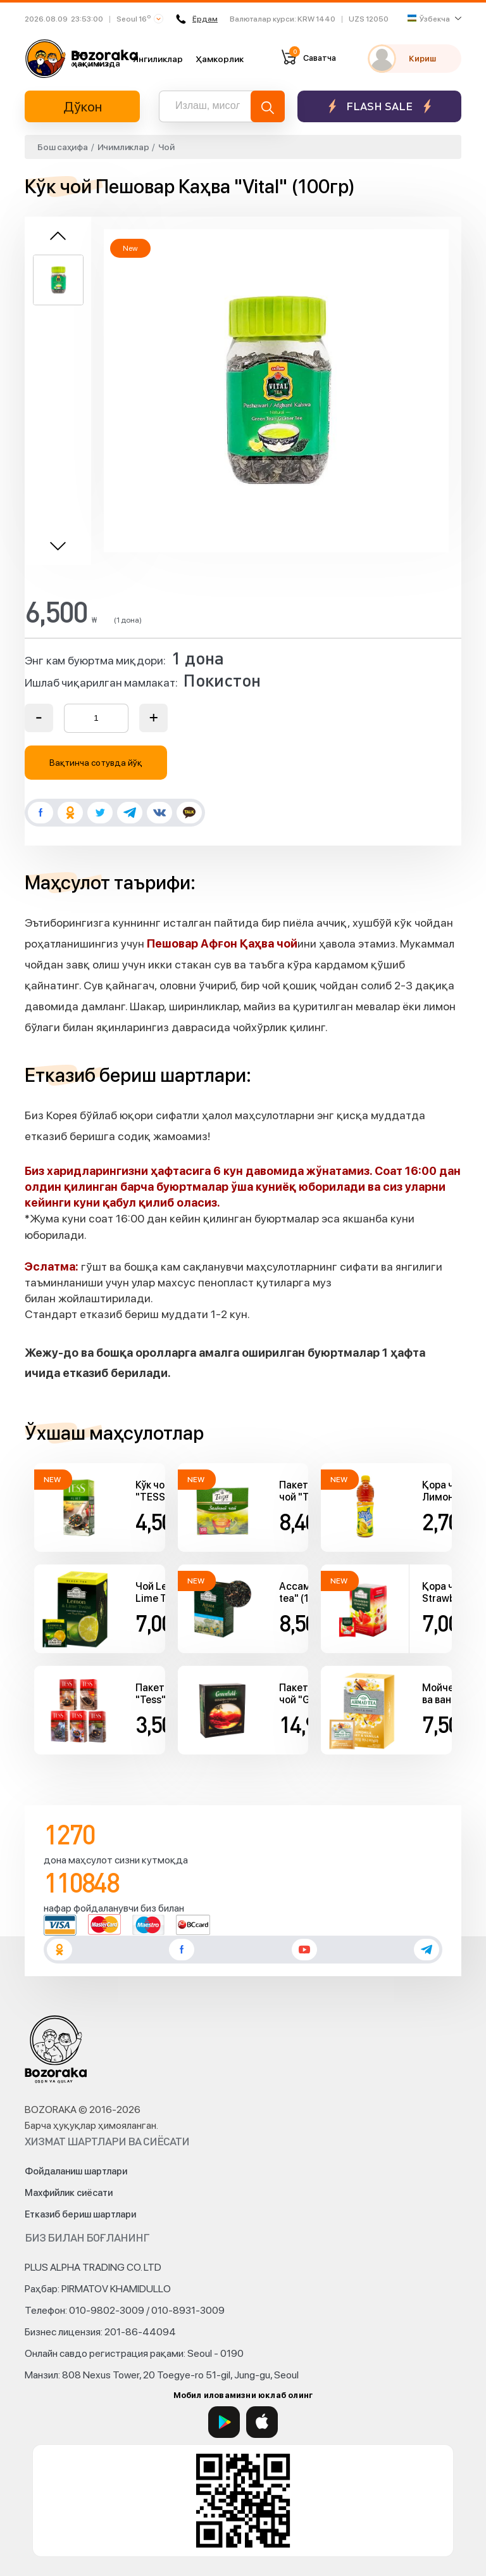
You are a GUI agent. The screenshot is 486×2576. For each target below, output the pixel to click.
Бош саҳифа (62, 147)
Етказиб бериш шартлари (80, 2214)
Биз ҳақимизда (96, 58)
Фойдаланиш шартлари (76, 2171)
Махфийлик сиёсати (69, 2192)
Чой (166, 147)
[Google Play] (224, 2422)
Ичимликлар (123, 147)
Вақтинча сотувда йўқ (96, 763)
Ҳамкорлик (220, 59)
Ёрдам (197, 19)
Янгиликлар (158, 59)
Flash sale (379, 106)
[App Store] (262, 2422)
